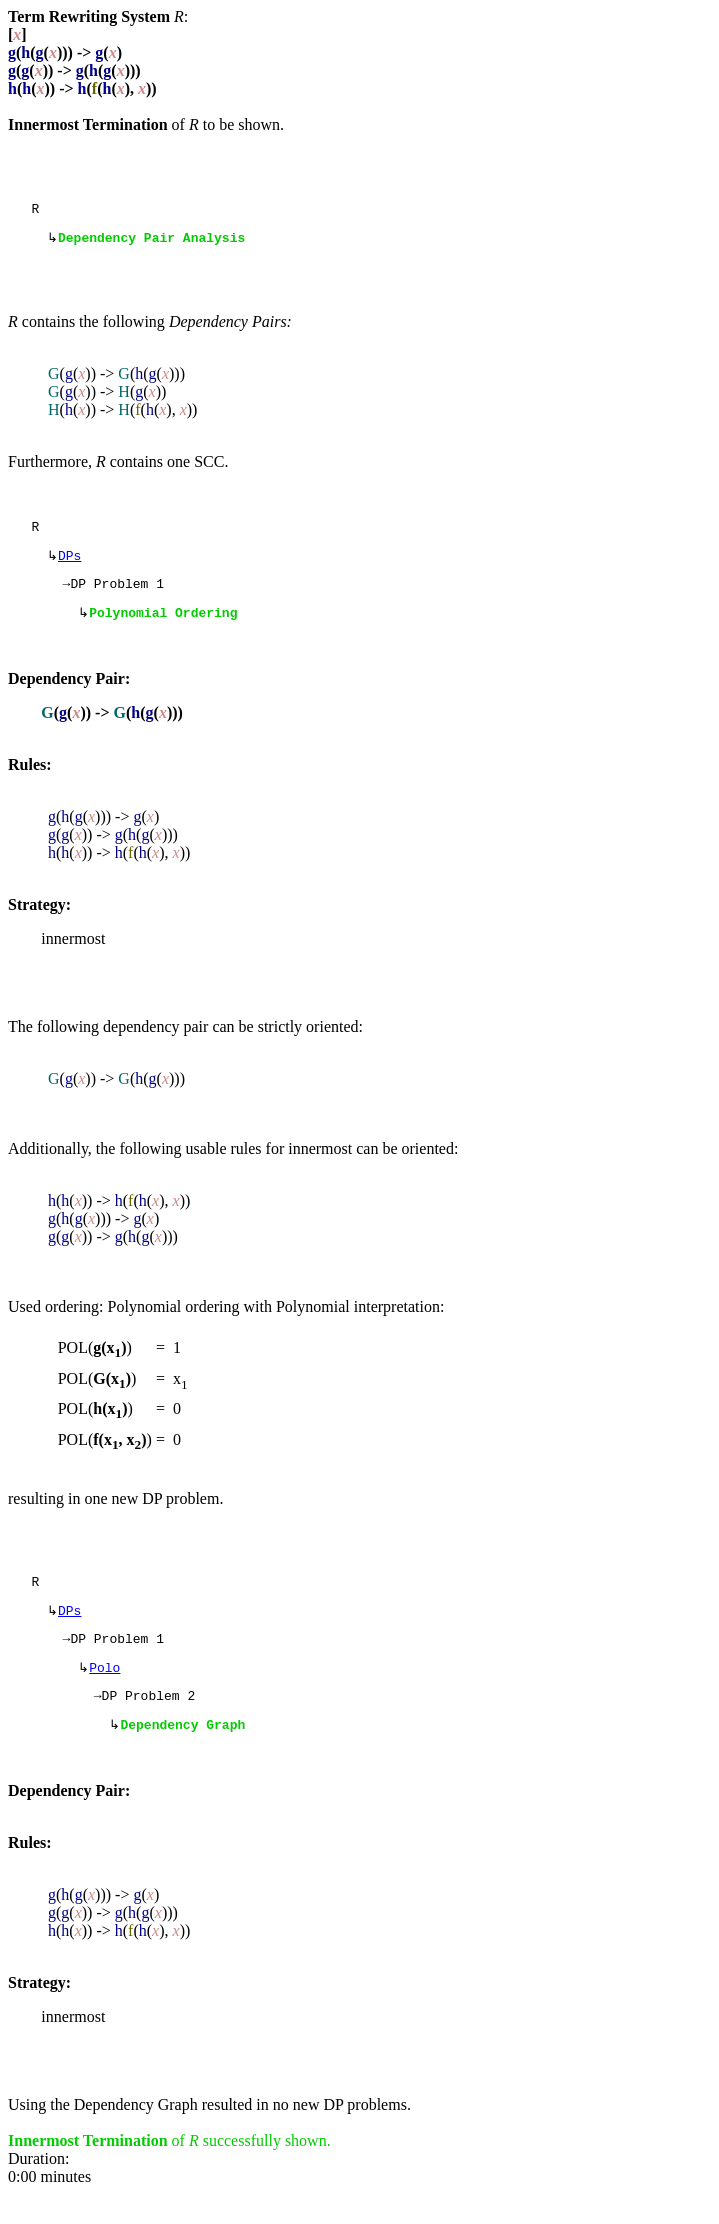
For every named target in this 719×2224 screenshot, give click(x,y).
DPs (69, 565)
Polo (104, 1692)
